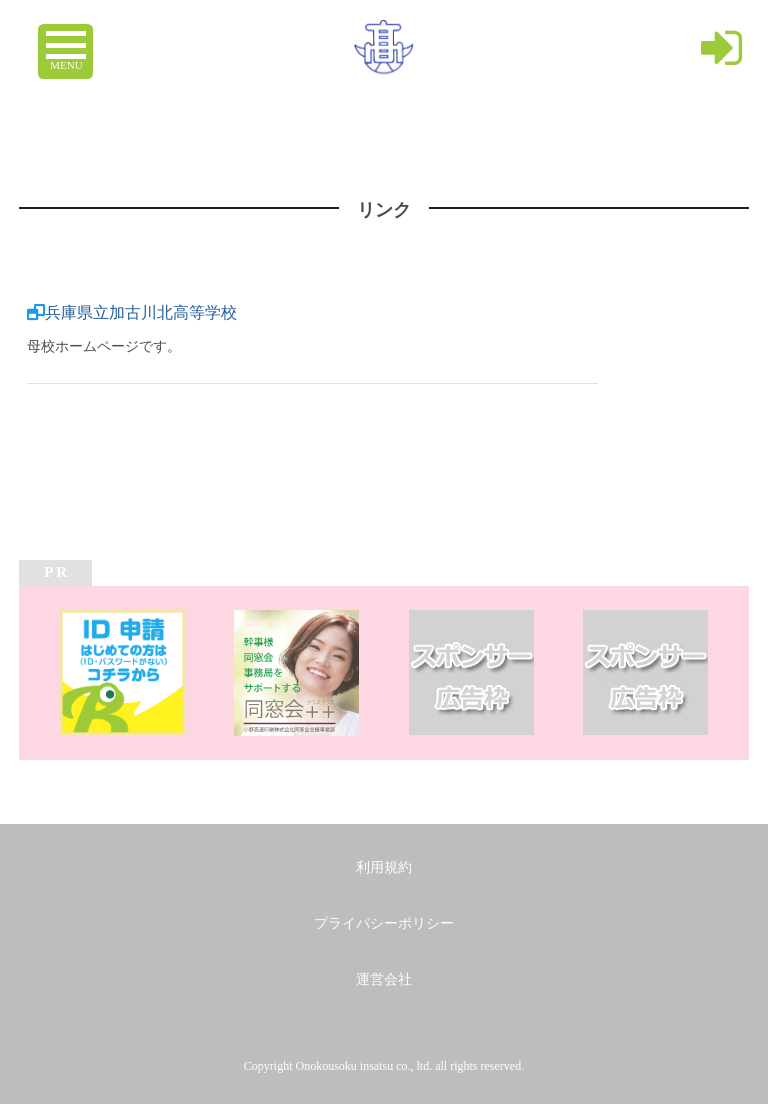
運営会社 (384, 979)
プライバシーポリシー (384, 923)
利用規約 (384, 867)
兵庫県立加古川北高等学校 (141, 312)
